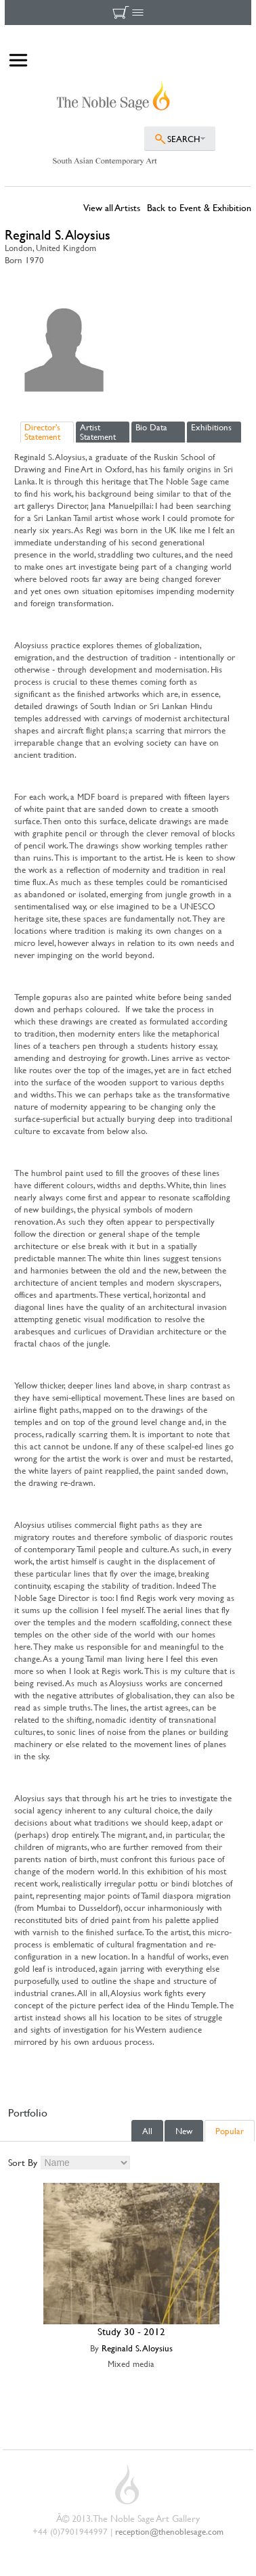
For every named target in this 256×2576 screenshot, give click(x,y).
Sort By (22, 2162)
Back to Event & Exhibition (199, 207)
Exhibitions (211, 427)
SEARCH (183, 139)
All (147, 2131)
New (183, 2131)
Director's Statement (42, 431)
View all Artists (111, 207)
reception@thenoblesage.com (169, 2531)
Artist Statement (98, 431)
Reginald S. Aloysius (137, 2348)
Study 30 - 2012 (131, 2331)
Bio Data (151, 427)
